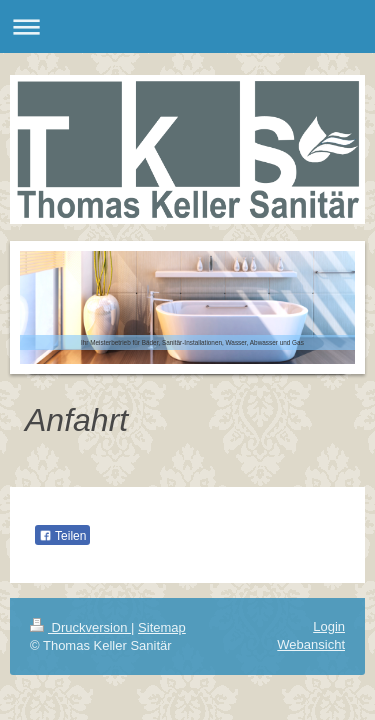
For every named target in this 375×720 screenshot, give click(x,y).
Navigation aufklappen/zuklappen (187, 26)
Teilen (62, 536)
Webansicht (311, 644)
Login (329, 626)
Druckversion (80, 627)
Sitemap (162, 627)
